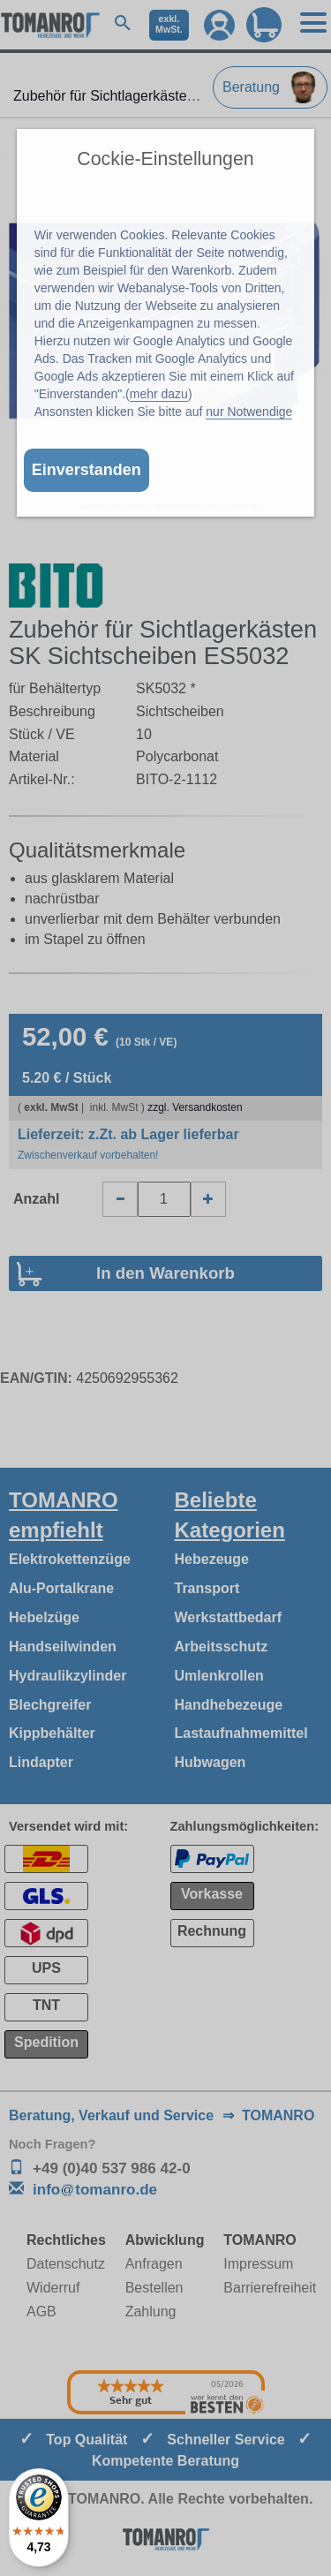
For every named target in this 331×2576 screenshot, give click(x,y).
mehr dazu (159, 394)
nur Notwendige (249, 411)
